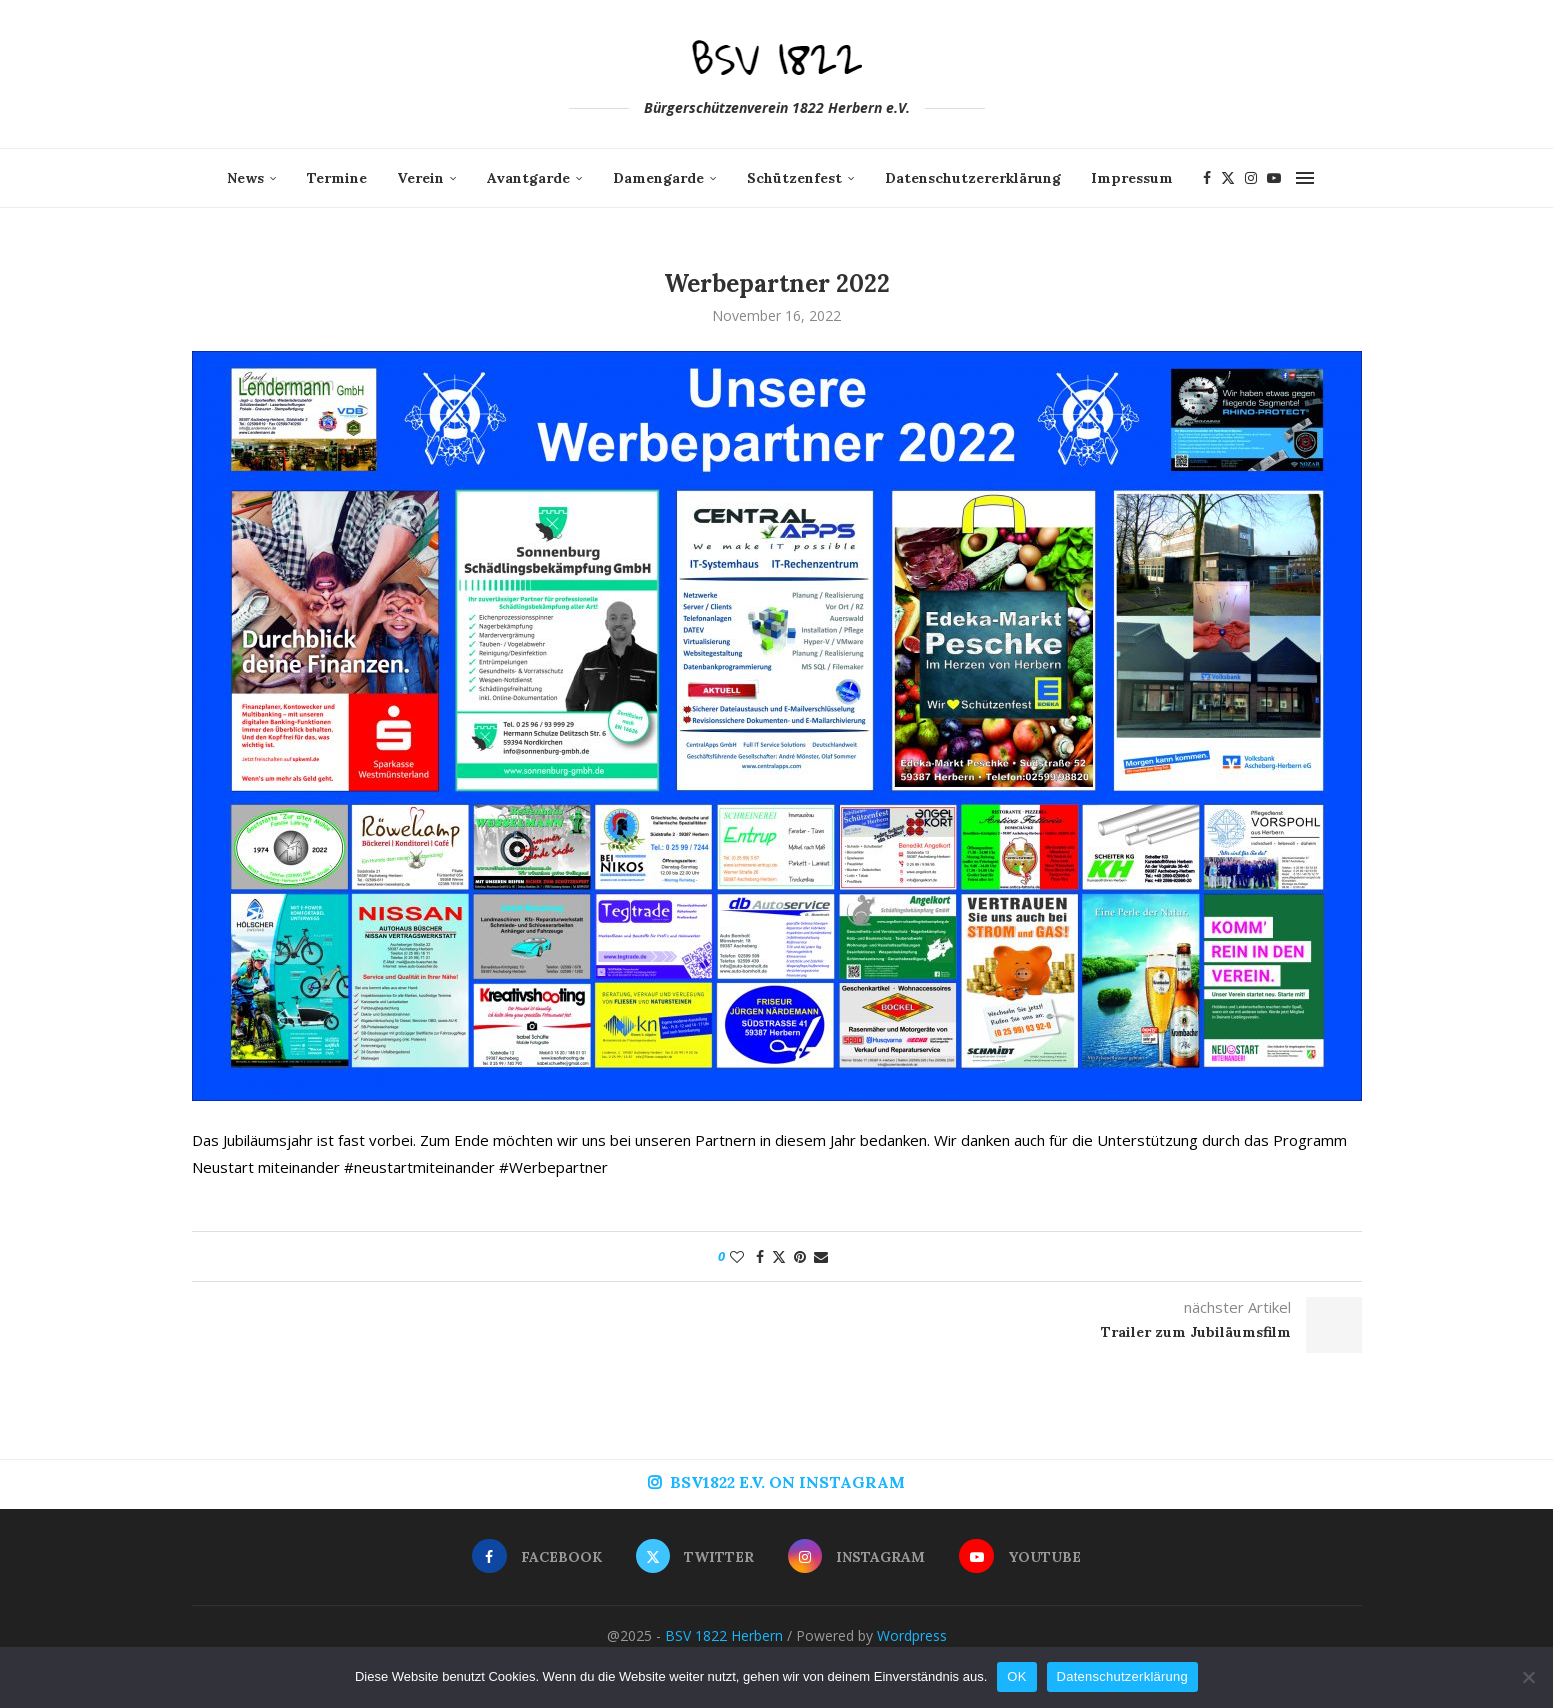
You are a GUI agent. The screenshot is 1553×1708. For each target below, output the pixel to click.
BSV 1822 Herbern (724, 1635)
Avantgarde (528, 178)
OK (1016, 1676)
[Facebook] (1207, 178)
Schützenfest (794, 178)
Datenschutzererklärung (973, 178)
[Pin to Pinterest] (800, 1256)
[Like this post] (737, 1256)
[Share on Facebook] (760, 1256)
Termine (337, 178)
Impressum (1132, 178)
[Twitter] (1228, 178)
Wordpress (912, 1635)
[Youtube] (1274, 178)
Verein (420, 178)
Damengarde (658, 178)
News (245, 178)
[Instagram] (1251, 178)
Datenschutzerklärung (1122, 1676)
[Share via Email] (821, 1256)
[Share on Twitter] (779, 1256)
